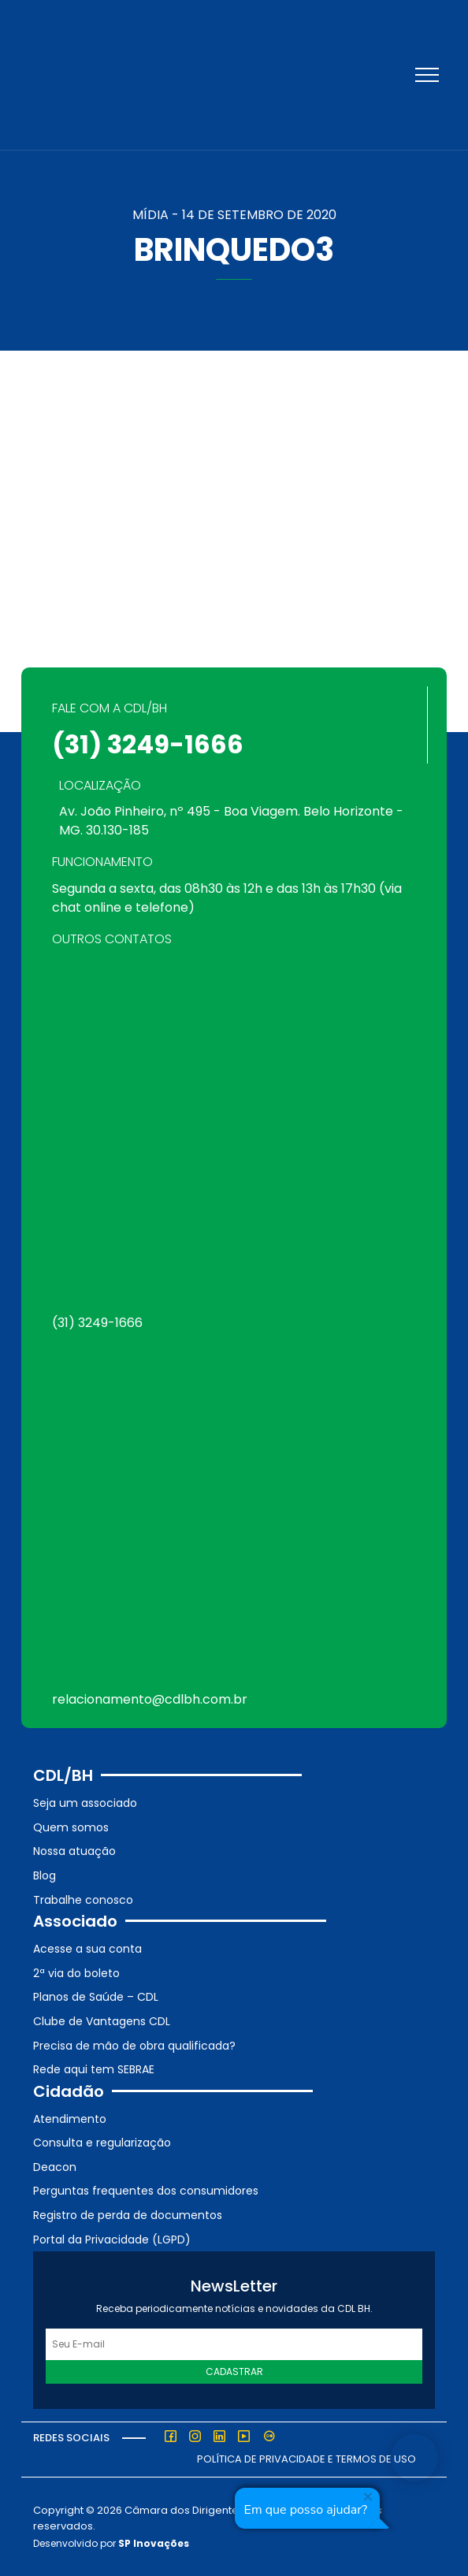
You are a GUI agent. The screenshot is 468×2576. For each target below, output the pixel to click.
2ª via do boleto (76, 1973)
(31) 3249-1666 (147, 744)
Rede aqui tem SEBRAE (93, 2069)
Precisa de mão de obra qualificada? (134, 2046)
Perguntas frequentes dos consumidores (145, 2191)
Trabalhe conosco (83, 1900)
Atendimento (69, 2119)
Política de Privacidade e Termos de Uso (306, 2458)
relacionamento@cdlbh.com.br (149, 1699)
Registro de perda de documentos (127, 2215)
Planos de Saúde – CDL (95, 1997)
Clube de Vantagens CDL (101, 2021)
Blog (44, 1875)
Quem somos (71, 1827)
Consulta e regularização (102, 2142)
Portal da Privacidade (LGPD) (112, 2239)
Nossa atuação (74, 1851)
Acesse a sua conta (87, 1949)
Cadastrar (234, 2371)
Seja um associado (85, 1803)
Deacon (54, 2167)
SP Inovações (153, 2543)
